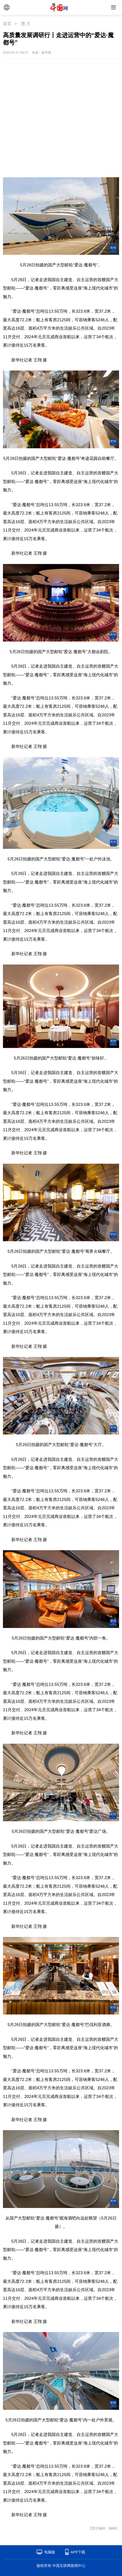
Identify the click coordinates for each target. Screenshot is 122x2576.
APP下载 (77, 2552)
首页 (7, 23)
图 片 (26, 23)
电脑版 (49, 2552)
